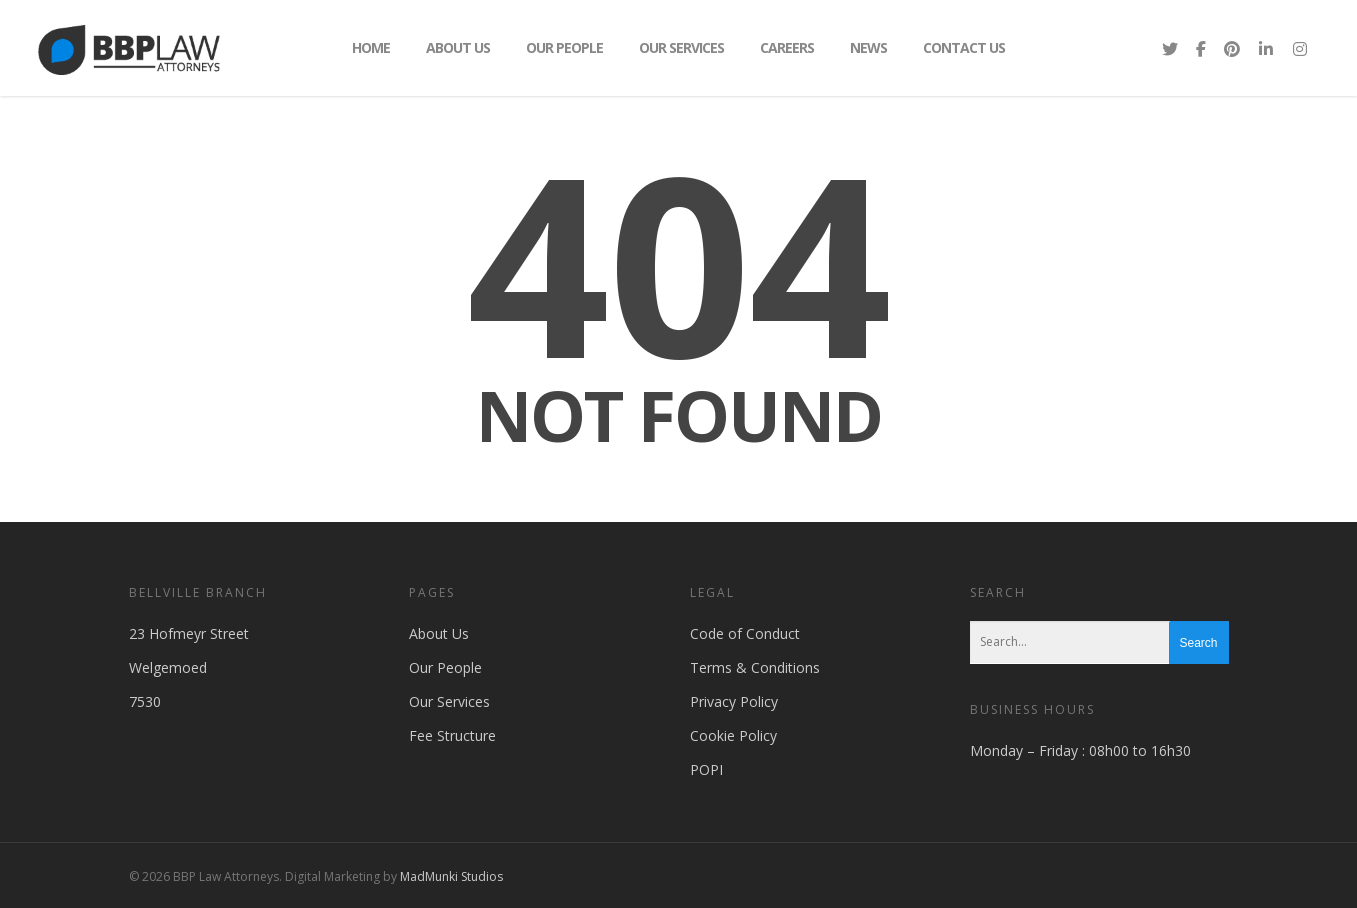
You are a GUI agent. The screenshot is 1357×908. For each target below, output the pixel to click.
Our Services (681, 47)
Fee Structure (452, 735)
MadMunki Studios (451, 876)
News (868, 47)
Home (371, 47)
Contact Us (964, 47)
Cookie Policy (733, 735)
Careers (787, 47)
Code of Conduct (745, 633)
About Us (458, 47)
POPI (706, 769)
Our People (564, 47)
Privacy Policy (734, 701)
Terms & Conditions (755, 667)
